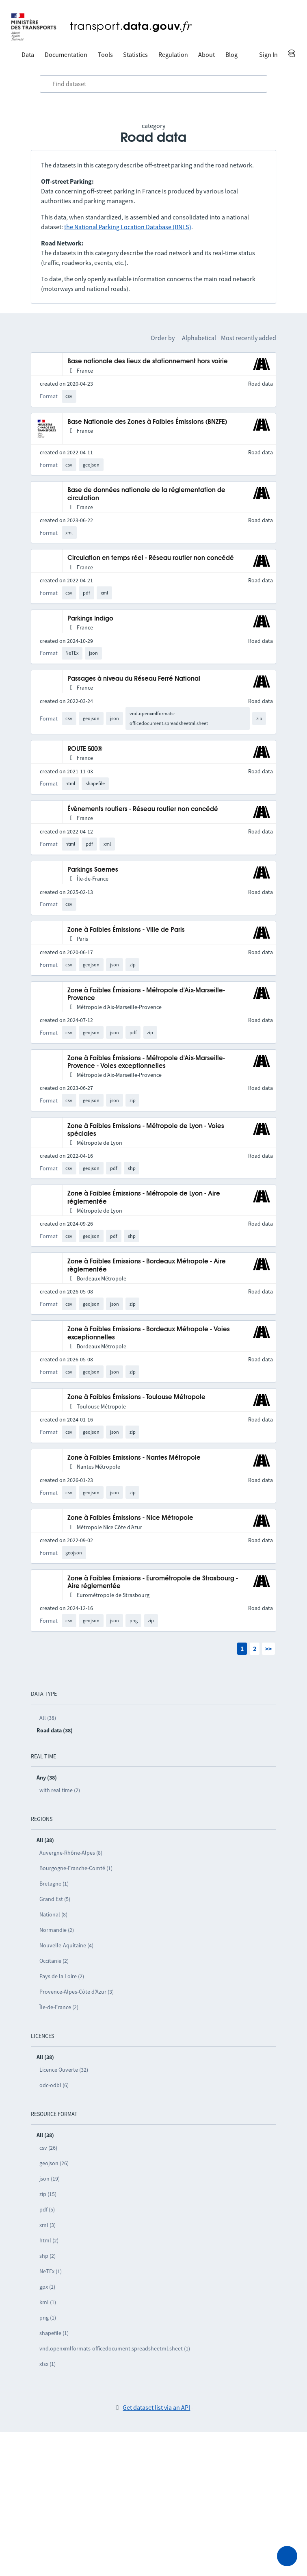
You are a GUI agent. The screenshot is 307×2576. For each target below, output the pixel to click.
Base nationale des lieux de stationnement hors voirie (147, 361)
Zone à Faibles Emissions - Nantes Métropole (134, 1458)
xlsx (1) (47, 2364)
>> (268, 1649)
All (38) (47, 1717)
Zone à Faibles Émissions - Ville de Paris (126, 930)
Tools (105, 54)
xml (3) (47, 2225)
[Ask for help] (287, 2556)
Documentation (66, 54)
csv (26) (48, 2147)
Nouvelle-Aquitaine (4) (66, 1945)
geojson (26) (54, 2163)
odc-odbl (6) (54, 2085)
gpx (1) (47, 2286)
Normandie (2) (56, 1930)
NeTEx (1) (50, 2271)
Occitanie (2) (54, 1960)
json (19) (49, 2178)
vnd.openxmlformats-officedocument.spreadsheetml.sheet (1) (114, 2348)
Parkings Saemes (92, 870)
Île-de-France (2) (58, 2007)
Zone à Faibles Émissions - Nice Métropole (130, 1518)
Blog (231, 54)
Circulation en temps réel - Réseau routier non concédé (150, 558)
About (206, 54)
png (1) (47, 2317)
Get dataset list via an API (156, 2407)
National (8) (53, 1914)
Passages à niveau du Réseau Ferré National (133, 679)
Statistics (135, 54)
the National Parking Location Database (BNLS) (127, 227)
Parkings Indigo (90, 619)
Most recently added (248, 338)
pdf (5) (47, 2209)
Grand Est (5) (54, 1899)
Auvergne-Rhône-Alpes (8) (70, 1852)
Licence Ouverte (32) (63, 2069)
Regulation (173, 54)
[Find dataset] (153, 84)
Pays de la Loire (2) (61, 1976)
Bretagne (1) (54, 1883)
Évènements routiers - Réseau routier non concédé (142, 809)
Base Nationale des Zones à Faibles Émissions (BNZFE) (147, 422)
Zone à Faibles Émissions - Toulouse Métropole (136, 1397)
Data (28, 54)
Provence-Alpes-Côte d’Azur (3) (76, 1991)
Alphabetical (199, 338)
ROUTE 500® (84, 749)
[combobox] (153, 84)
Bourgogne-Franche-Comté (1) (75, 1868)
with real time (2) (59, 1790)
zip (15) (47, 2194)
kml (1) (47, 2302)
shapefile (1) (54, 2333)
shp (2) (47, 2255)
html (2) (48, 2240)
